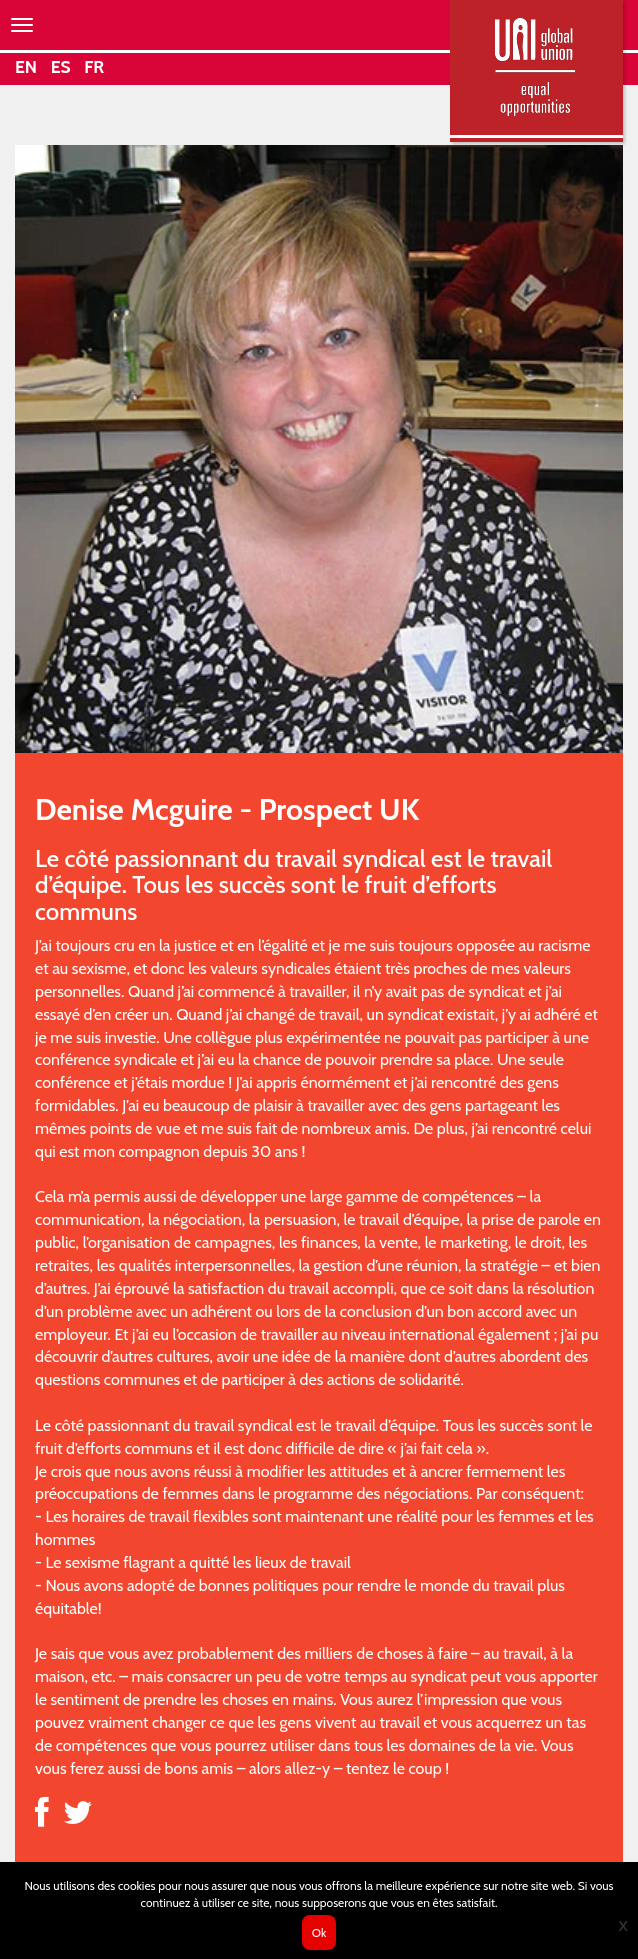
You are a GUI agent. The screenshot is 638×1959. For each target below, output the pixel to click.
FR (94, 66)
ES (61, 66)
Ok (319, 1932)
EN (26, 66)
